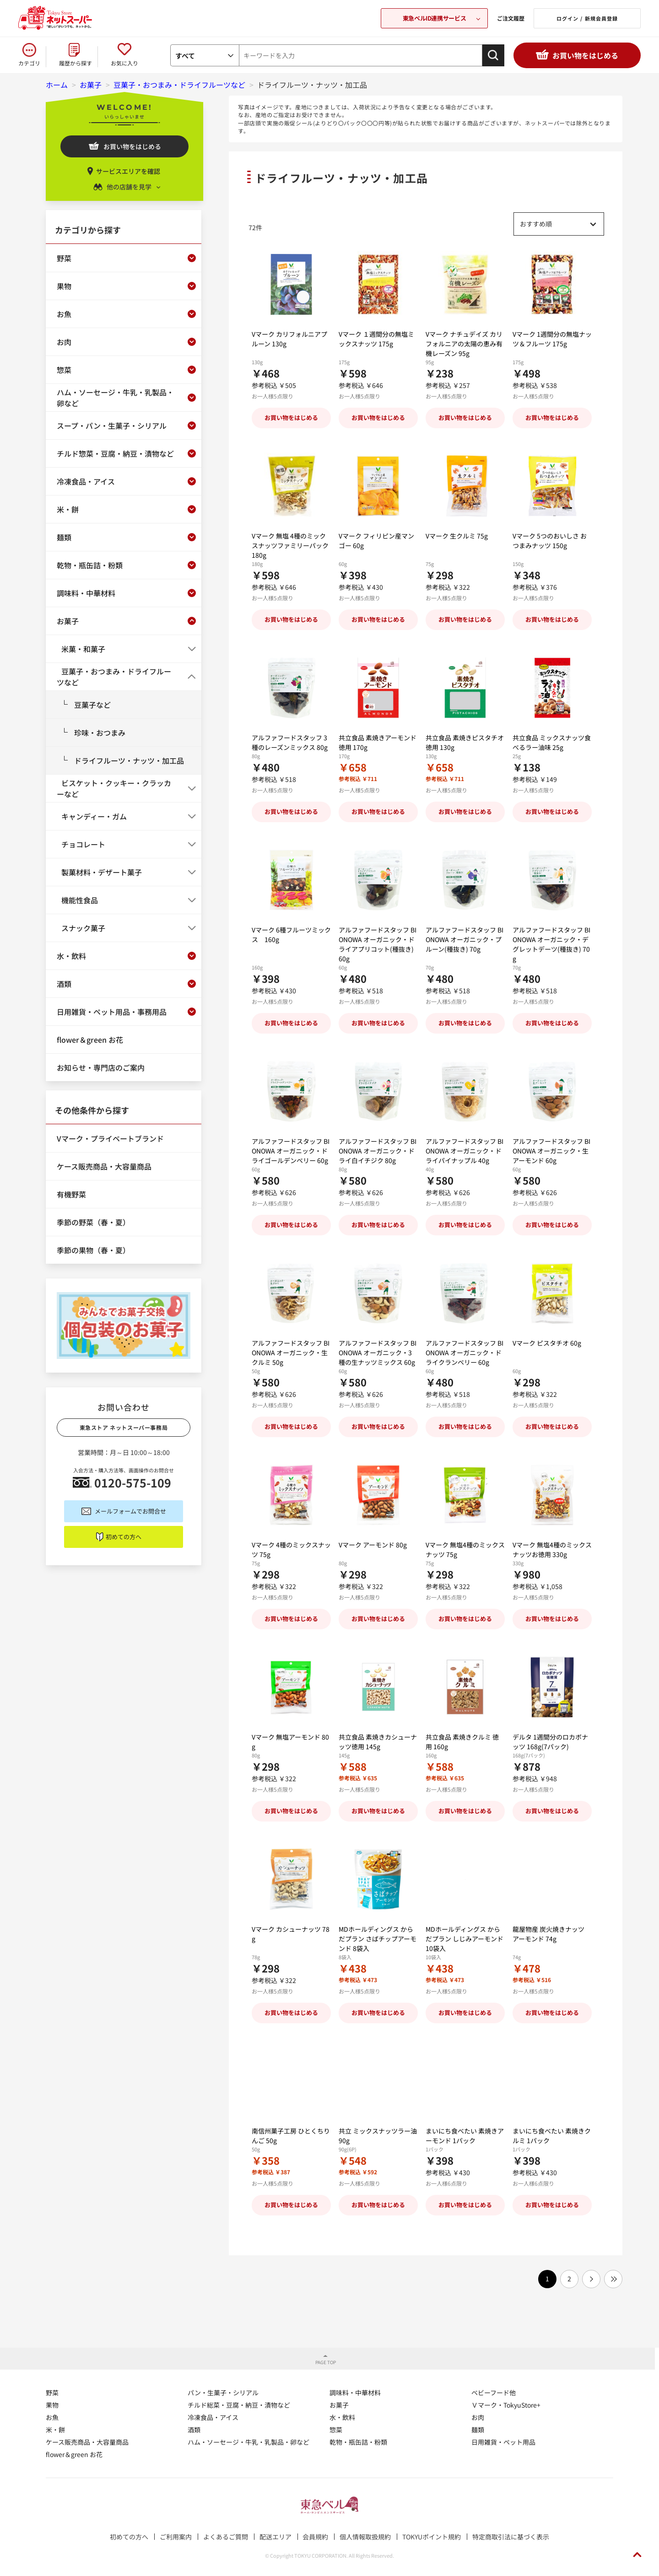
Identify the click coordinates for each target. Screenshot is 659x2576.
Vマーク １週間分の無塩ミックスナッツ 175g (376, 348)
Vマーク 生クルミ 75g (457, 555)
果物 (52, 2403)
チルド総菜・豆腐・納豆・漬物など (239, 2403)
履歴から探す (75, 63)
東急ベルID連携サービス (434, 18)
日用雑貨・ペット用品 (503, 2440)
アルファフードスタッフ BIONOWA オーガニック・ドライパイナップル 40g (464, 1151)
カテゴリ (29, 63)
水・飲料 (342, 2415)
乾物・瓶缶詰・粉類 (358, 2440)
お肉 (477, 2415)
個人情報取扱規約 (365, 2535)
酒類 (194, 2428)
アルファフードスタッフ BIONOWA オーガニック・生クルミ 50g (291, 1352)
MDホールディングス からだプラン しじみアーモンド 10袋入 (464, 1938)
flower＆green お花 (74, 2452)
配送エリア (275, 2535)
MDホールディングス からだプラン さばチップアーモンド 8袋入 (377, 1938)
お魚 (52, 2415)
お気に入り (124, 63)
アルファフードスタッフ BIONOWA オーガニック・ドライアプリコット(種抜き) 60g (377, 944)
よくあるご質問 (225, 2535)
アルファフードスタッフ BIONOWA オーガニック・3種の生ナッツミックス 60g (377, 1352)
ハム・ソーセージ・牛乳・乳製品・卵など (248, 2440)
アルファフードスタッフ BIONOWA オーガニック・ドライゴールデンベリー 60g (291, 1151)
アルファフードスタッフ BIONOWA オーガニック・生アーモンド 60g (551, 1151)
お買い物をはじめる (585, 55)
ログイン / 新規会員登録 (587, 18)
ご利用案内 (176, 2535)
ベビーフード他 (493, 2391)
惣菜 (336, 2428)
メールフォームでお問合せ (130, 1511)
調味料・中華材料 (355, 2391)
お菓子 (339, 2403)
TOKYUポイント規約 (431, 2535)
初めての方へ (123, 1536)
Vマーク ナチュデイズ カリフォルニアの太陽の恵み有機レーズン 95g (464, 343)
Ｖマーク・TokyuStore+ (505, 2403)
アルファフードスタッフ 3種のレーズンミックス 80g (290, 742)
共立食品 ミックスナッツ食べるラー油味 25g (552, 742)
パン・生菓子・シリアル (223, 2391)
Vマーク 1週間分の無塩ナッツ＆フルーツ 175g (552, 348)
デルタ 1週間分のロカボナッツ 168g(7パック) (550, 1741)
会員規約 (315, 2535)
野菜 (52, 2391)
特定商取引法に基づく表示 (510, 2535)
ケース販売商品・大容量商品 (87, 2440)
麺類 (477, 2428)
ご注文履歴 (510, 18)
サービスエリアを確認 (128, 171)
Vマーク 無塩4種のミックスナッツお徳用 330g (552, 1549)
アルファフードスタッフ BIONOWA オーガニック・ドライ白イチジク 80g (377, 1151)
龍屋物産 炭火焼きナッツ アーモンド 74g (548, 1943)
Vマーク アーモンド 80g (373, 1554)
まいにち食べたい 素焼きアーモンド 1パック (465, 2134)
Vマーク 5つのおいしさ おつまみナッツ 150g (550, 550)
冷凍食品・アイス (213, 2415)
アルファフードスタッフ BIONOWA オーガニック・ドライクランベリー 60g (464, 1352)
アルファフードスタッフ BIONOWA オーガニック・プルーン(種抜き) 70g (464, 949)
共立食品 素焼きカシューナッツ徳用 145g (378, 1743)
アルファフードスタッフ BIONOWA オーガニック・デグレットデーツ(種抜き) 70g (551, 944)
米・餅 (55, 2428)
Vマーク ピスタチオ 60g (547, 1362)
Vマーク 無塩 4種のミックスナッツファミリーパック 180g (290, 545)
